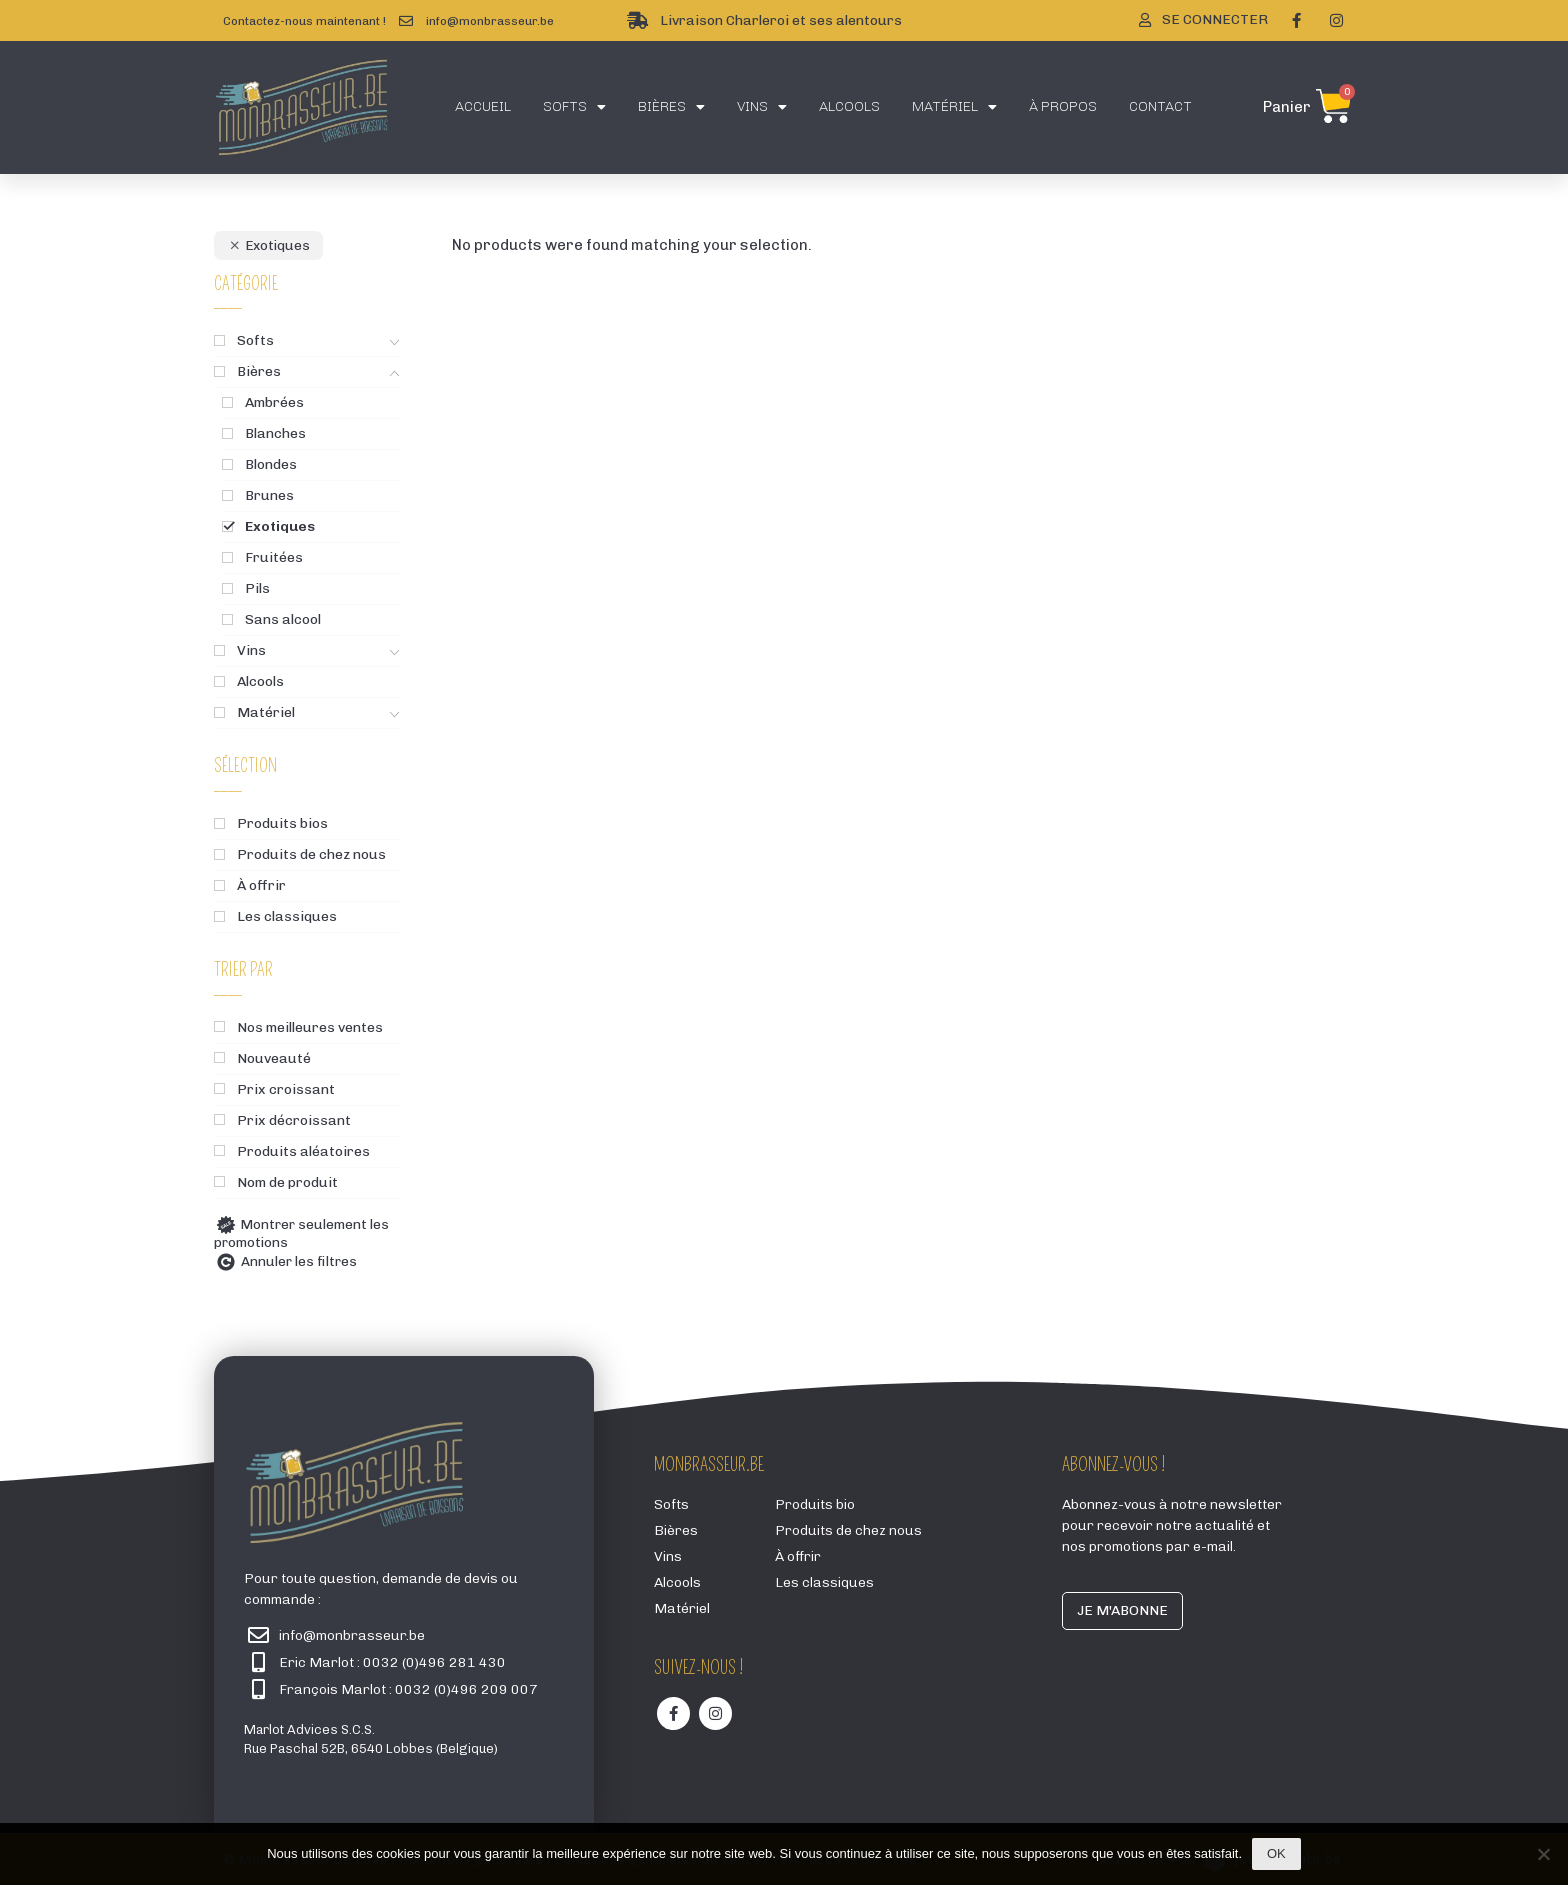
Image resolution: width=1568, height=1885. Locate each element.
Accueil (483, 106)
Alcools (849, 106)
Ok (1276, 1853)
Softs (574, 107)
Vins (762, 107)
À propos (1063, 106)
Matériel (954, 107)
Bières (671, 107)
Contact (1160, 106)
